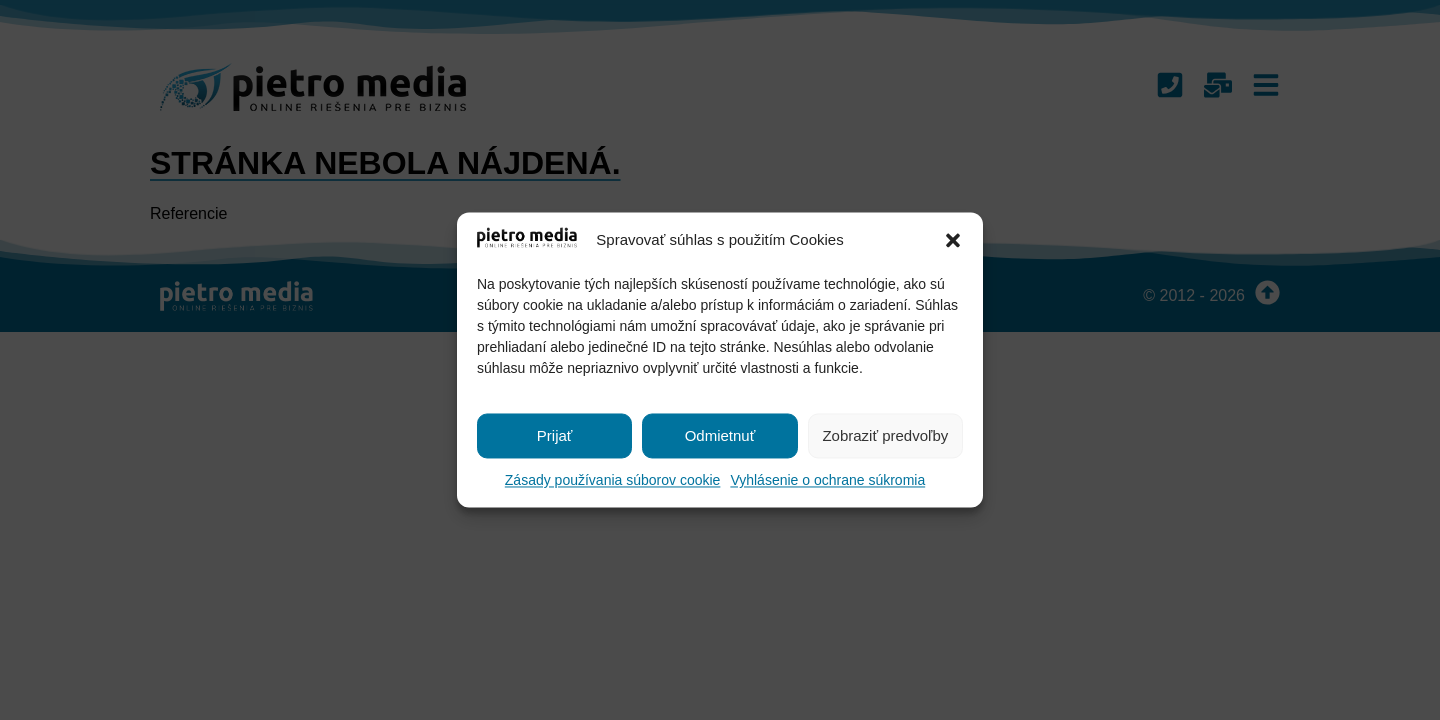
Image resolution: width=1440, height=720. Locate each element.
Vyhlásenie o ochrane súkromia (827, 481)
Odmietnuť (720, 435)
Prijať (555, 435)
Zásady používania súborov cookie (613, 481)
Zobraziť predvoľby (885, 435)
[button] (953, 241)
